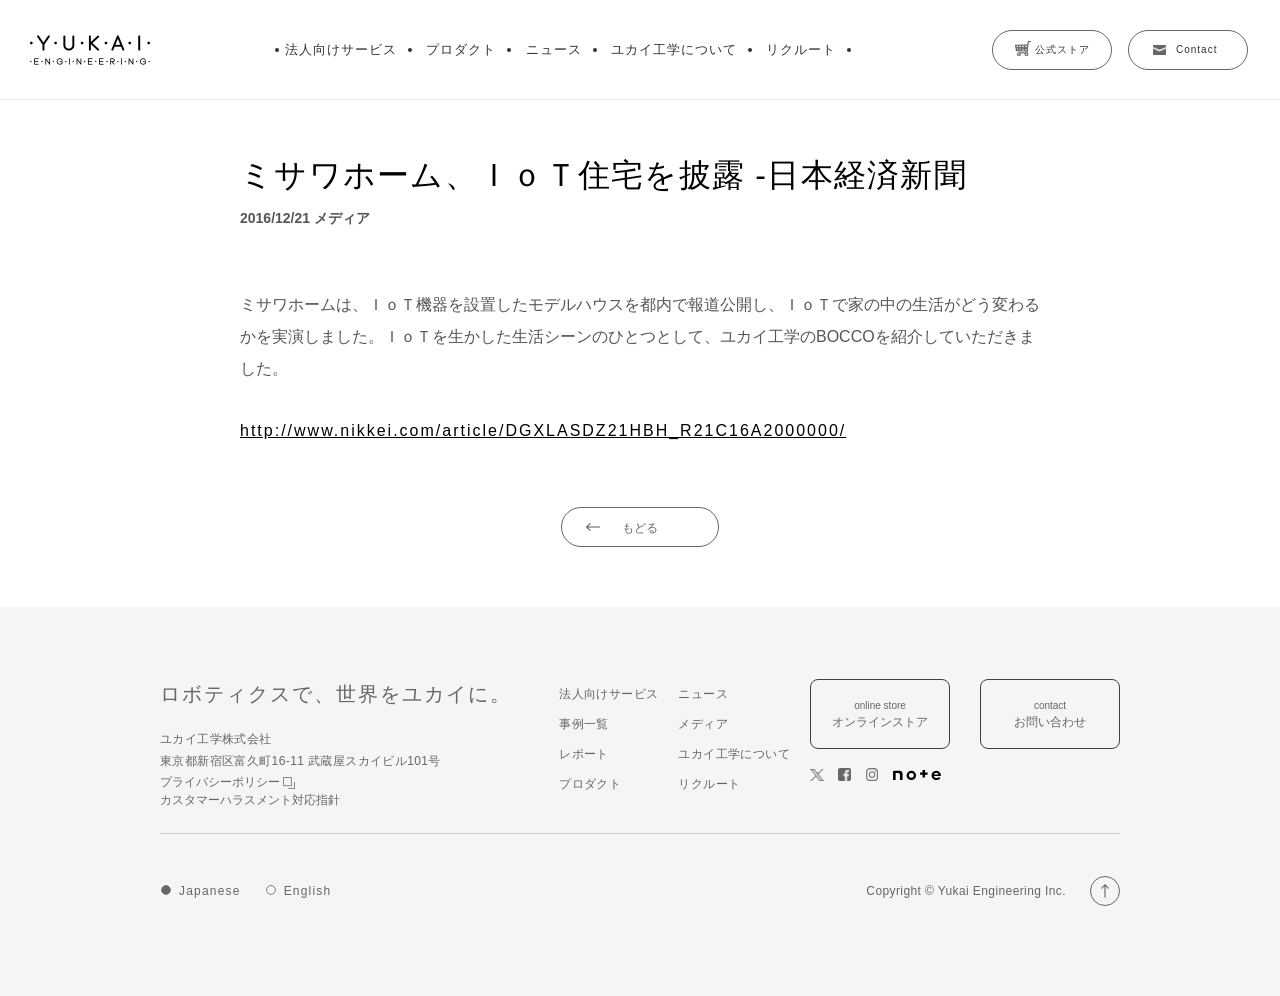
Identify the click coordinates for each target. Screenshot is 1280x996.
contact (1050, 715)
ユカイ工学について (674, 49)
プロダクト (461, 49)
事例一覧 (584, 724)
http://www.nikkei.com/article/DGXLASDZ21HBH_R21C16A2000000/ (543, 430)
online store (880, 715)
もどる (640, 528)
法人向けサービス (341, 49)
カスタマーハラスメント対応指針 (250, 800)
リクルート (801, 49)
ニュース (554, 49)
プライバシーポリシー (227, 782)
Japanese (210, 891)
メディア (703, 724)
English (308, 891)
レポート (584, 754)
